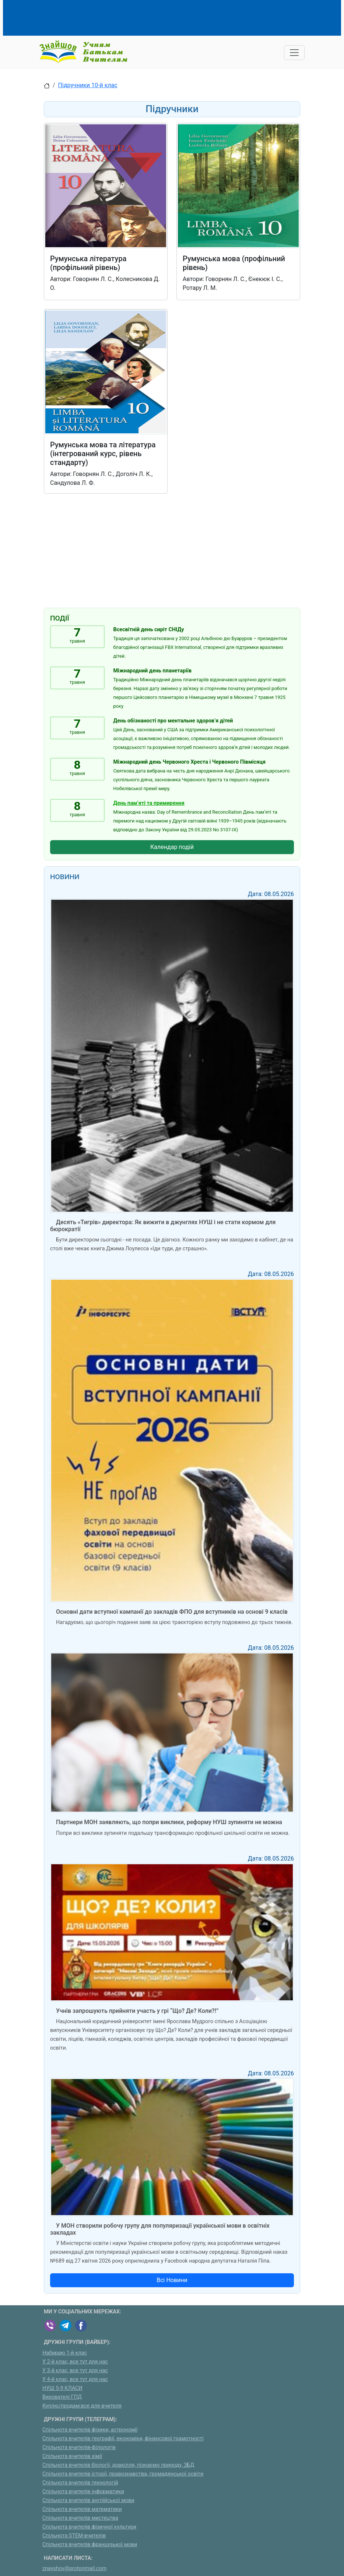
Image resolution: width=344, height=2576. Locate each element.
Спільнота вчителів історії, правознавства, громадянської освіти (122, 2474)
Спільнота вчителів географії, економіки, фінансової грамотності (123, 2438)
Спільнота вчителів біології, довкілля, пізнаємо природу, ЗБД (118, 2465)
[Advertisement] (178, 16)
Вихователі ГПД (62, 2397)
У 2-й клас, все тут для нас (75, 2362)
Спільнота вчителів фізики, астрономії (90, 2430)
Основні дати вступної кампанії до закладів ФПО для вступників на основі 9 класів (172, 1611)
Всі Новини (172, 2280)
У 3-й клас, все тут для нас (75, 2370)
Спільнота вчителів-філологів (79, 2447)
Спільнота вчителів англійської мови (88, 2500)
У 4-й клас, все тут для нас (75, 2379)
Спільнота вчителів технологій (80, 2483)
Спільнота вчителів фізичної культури (89, 2527)
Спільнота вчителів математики (82, 2509)
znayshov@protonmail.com (74, 2568)
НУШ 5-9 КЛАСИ (62, 2388)
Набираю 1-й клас (64, 2353)
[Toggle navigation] (294, 52)
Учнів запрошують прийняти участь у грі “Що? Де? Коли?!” (137, 2010)
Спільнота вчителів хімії (72, 2456)
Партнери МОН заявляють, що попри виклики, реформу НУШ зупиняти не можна (169, 1822)
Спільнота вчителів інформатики (83, 2491)
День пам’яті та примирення (149, 803)
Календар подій (172, 846)
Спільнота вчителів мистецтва (80, 2518)
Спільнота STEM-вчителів (74, 2536)
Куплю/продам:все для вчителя (82, 2406)
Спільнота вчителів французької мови (89, 2544)
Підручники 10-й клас (87, 85)
